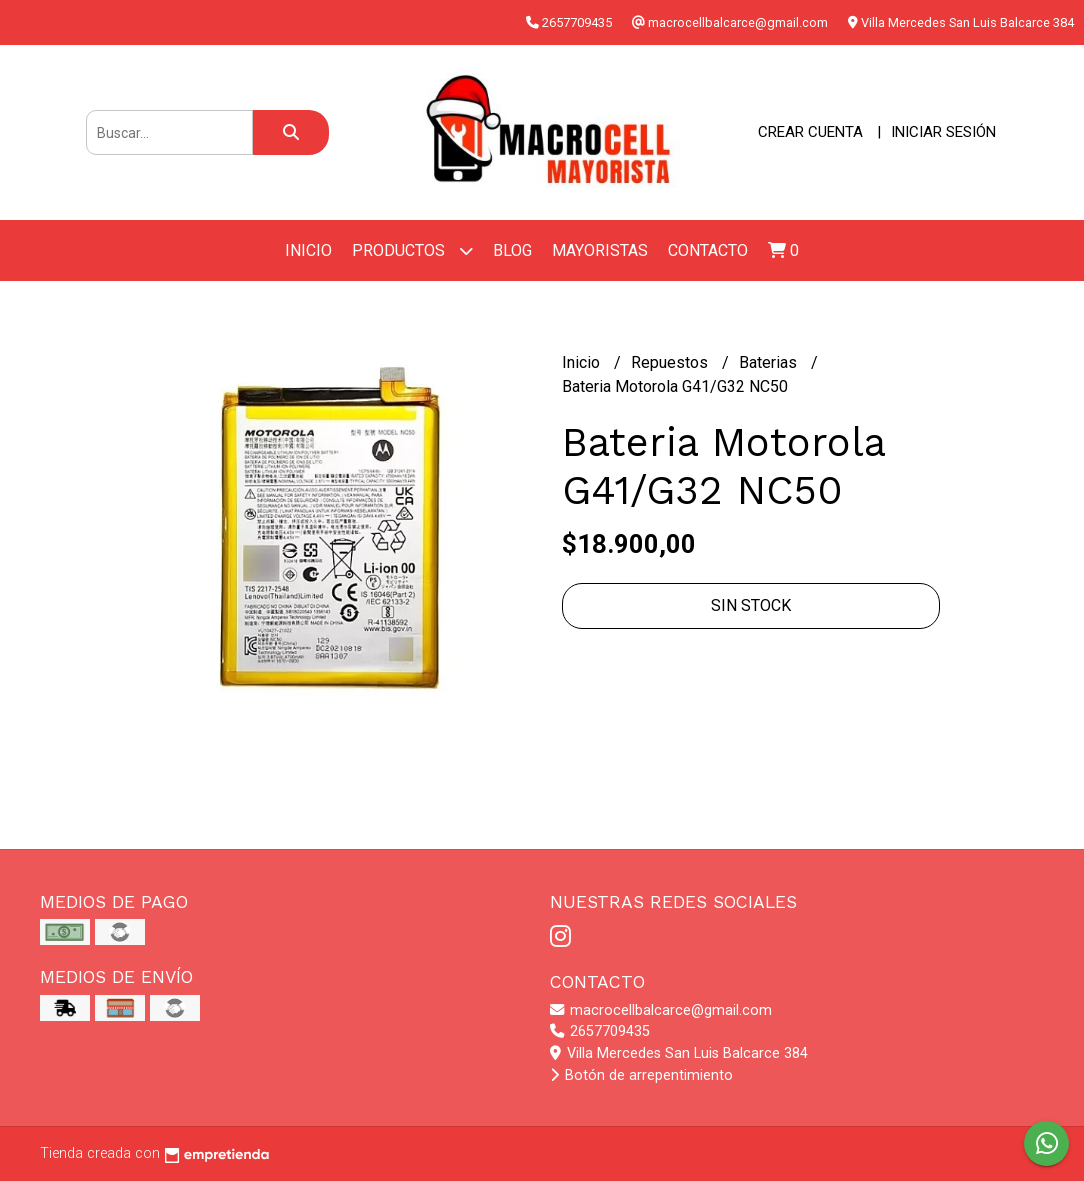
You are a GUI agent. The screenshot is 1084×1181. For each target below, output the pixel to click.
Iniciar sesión (943, 132)
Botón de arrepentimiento (641, 1075)
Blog (512, 250)
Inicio (308, 250)
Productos (412, 250)
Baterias (770, 362)
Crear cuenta (810, 132)
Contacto (708, 250)
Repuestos (671, 362)
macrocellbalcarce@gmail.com (661, 1010)
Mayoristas (600, 250)
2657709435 (600, 1031)
